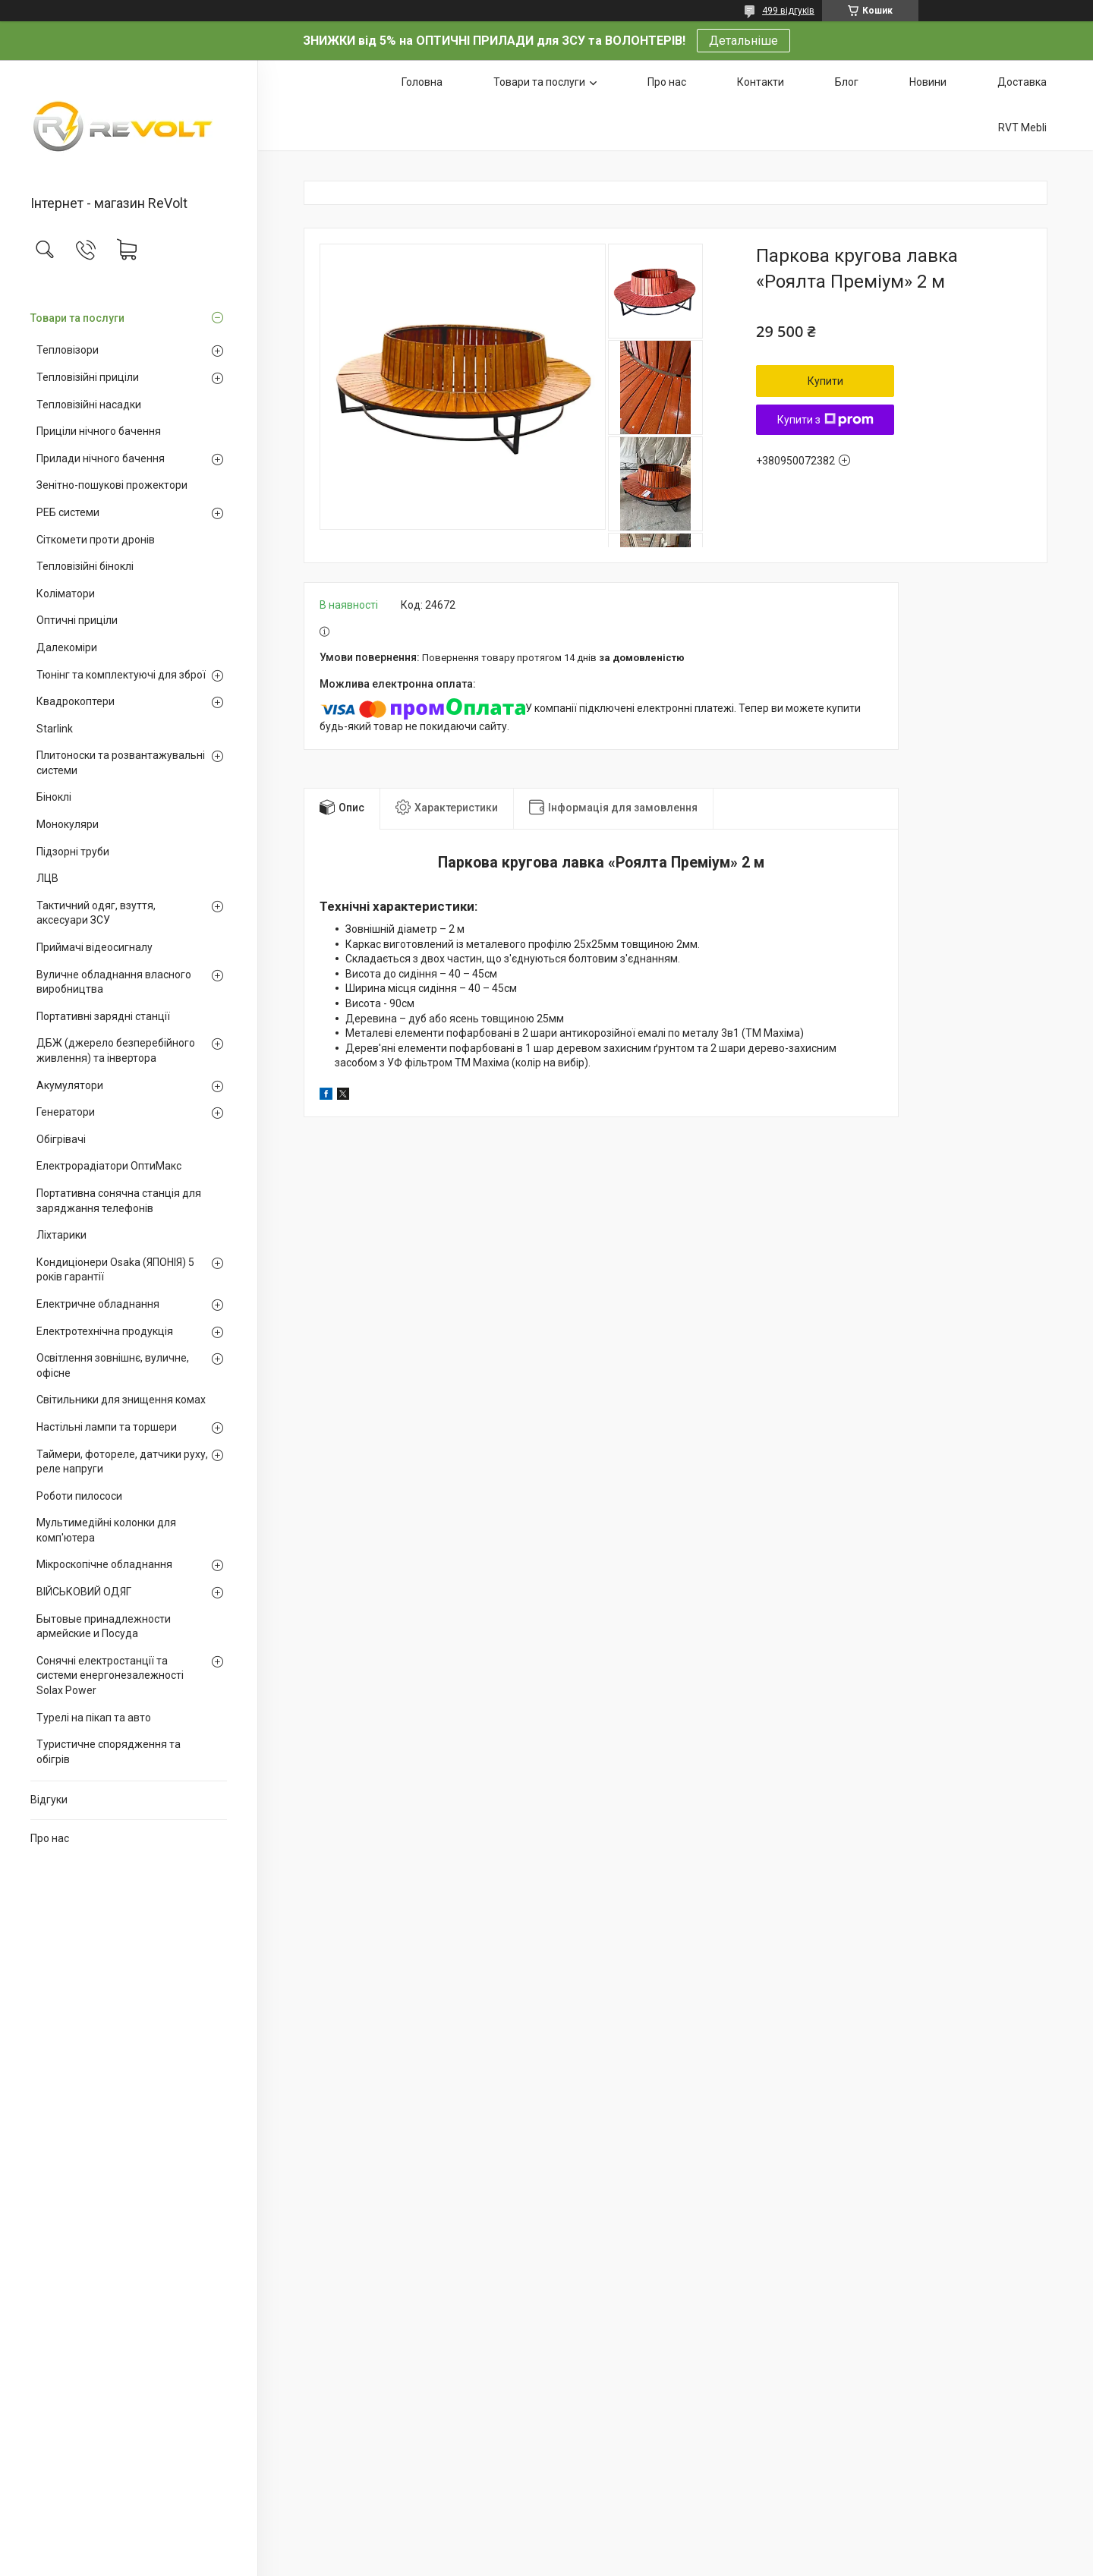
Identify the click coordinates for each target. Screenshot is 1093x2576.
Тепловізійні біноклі (85, 566)
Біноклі (53, 797)
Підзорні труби (72, 852)
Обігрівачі (61, 1139)
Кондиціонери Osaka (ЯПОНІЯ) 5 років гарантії (115, 1269)
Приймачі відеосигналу (94, 947)
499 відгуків (788, 10)
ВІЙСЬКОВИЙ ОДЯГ (83, 1592)
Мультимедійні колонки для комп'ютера (106, 1530)
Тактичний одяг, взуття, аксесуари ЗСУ (96, 913)
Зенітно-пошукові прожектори (111, 485)
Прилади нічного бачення (100, 458)
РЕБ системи (67, 512)
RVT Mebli (1022, 127)
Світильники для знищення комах (121, 1399)
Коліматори (65, 593)
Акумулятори (69, 1085)
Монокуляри (67, 824)
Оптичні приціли (77, 620)
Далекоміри (66, 647)
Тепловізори (67, 350)
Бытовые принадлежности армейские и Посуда (103, 1626)
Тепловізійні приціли (87, 377)
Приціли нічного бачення (98, 431)
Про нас (49, 1838)
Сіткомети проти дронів (95, 540)
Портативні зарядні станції (103, 1016)
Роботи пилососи (79, 1496)
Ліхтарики (61, 1235)
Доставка (1022, 82)
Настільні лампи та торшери (106, 1427)
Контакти (760, 82)
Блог (846, 82)
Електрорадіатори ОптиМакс (108, 1166)
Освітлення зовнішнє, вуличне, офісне (112, 1365)
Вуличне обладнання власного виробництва (113, 982)
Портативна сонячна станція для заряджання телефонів (118, 1200)
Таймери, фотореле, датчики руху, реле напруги (122, 1461)
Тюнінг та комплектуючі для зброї (121, 675)
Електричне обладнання (97, 1304)
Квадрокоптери (75, 701)
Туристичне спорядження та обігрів (108, 1751)
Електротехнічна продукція (104, 1331)
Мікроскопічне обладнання (104, 1564)
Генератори (65, 1112)
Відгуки (49, 1799)
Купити (825, 381)
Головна (422, 82)
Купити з (825, 420)
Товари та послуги (77, 318)
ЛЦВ (47, 878)
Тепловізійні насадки (88, 404)
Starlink (54, 729)
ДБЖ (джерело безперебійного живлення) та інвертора (115, 1050)
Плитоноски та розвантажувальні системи (120, 762)
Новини (928, 82)
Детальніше (743, 40)
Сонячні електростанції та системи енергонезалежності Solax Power (110, 1675)
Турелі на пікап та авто (93, 1718)
